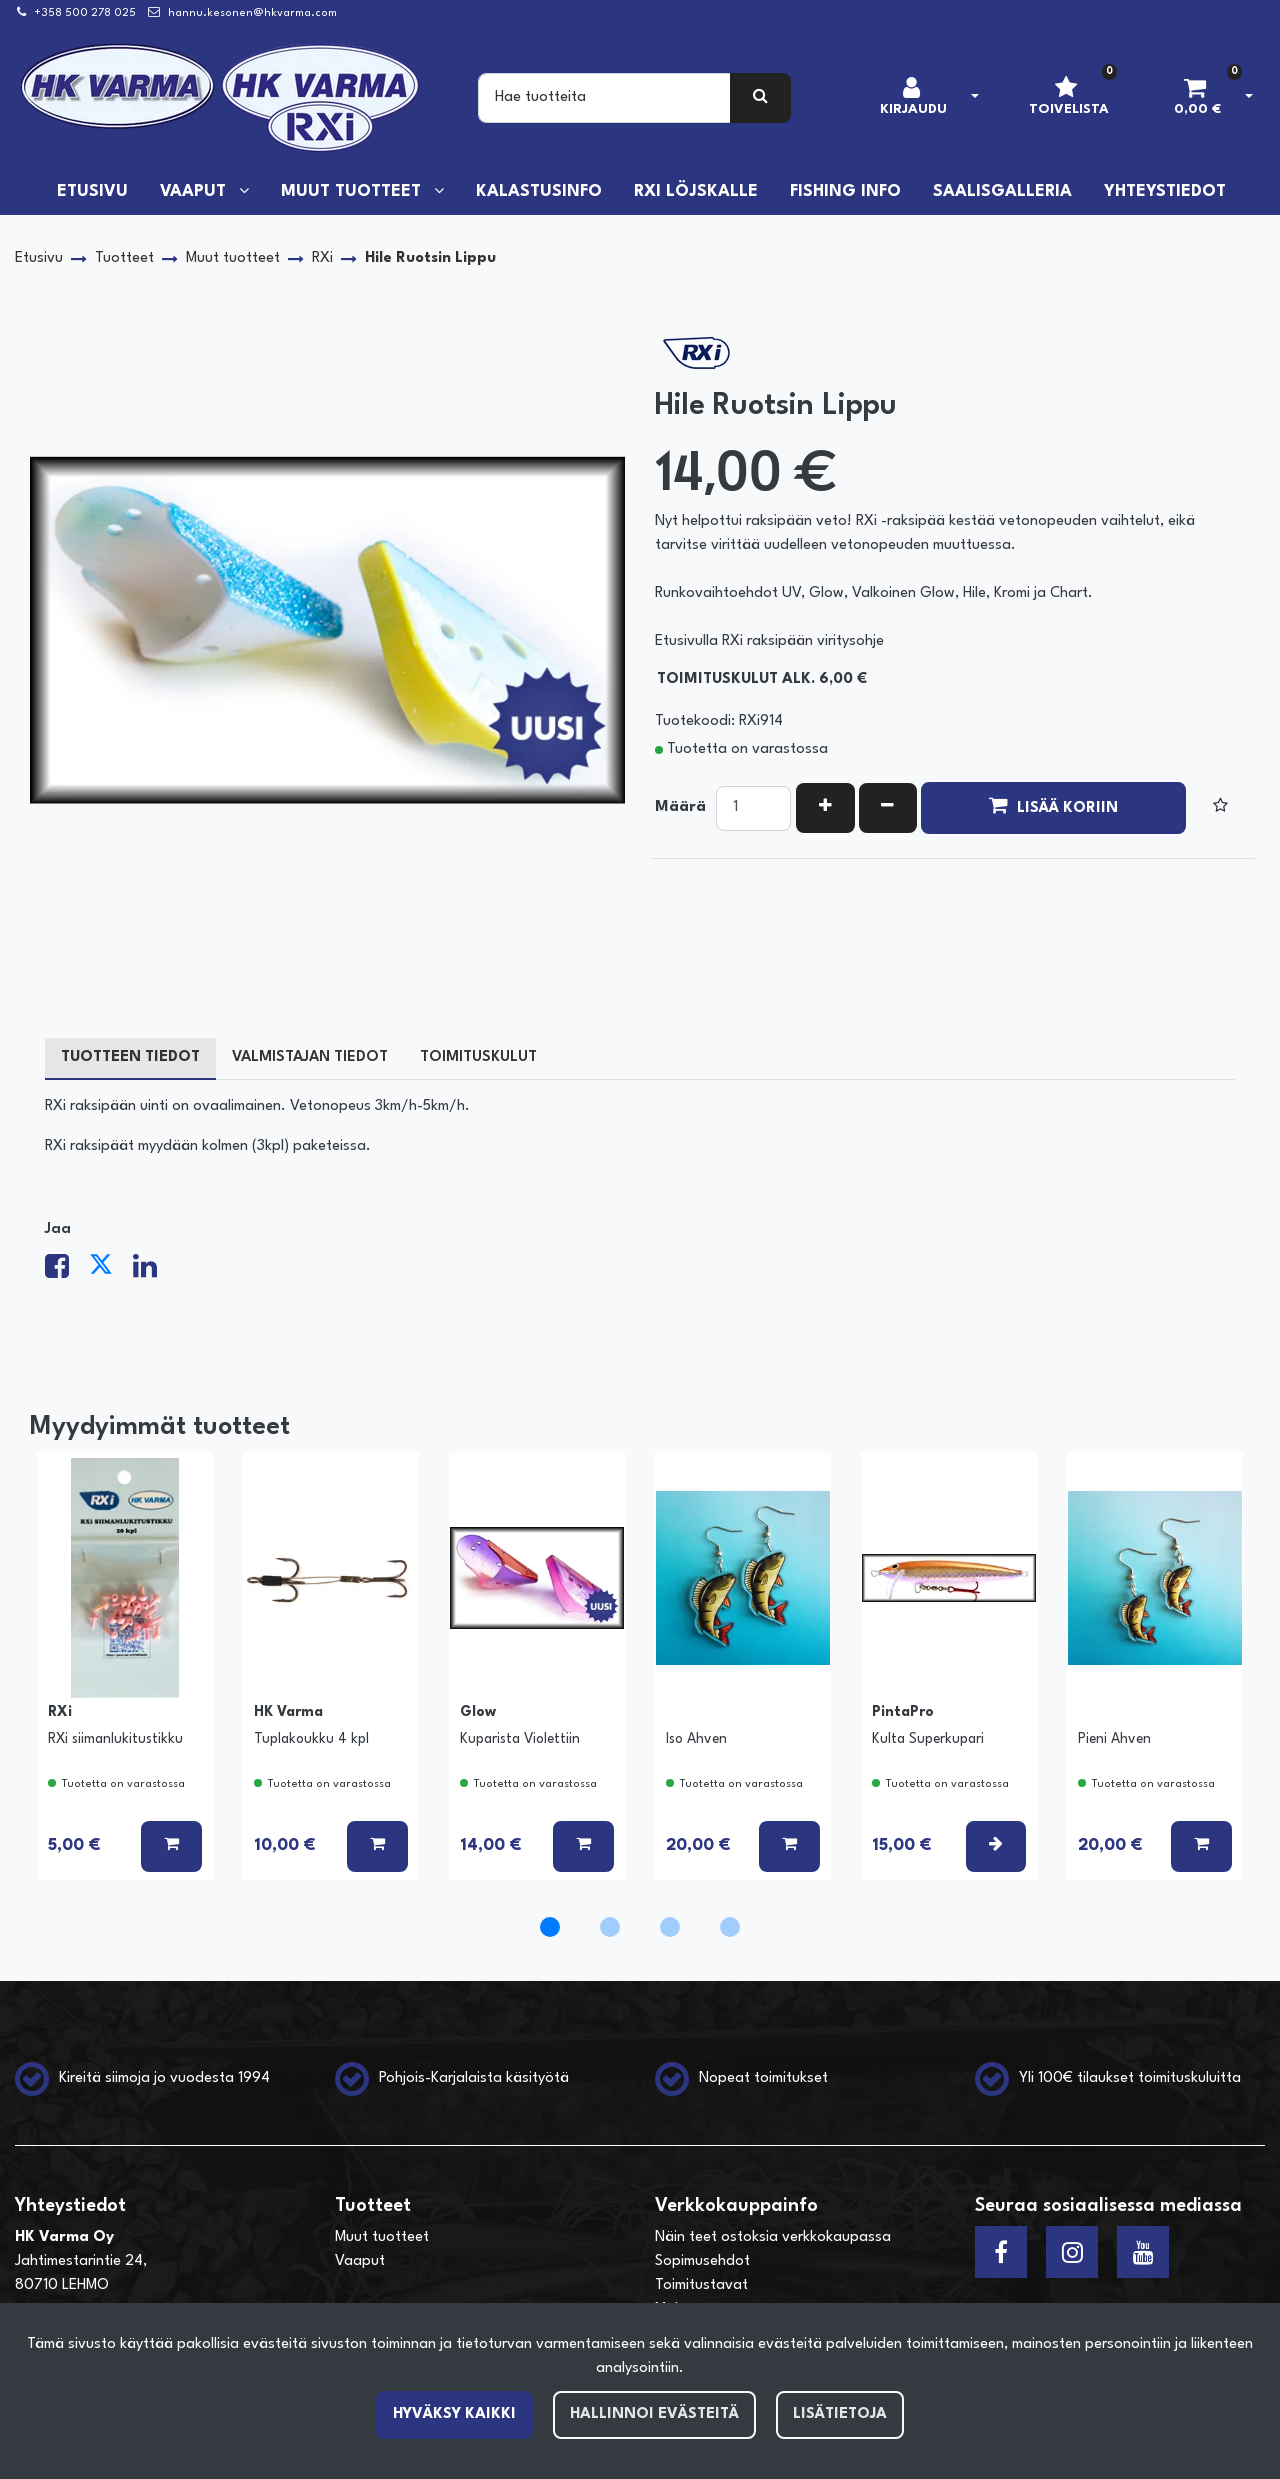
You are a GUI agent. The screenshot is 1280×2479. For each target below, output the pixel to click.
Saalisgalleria (1002, 192)
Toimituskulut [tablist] (478, 1057)
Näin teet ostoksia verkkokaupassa (773, 2237)
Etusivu (92, 192)
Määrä (680, 807)
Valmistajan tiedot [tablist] (310, 1057)
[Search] (604, 98)
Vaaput (195, 192)
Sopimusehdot (702, 2261)
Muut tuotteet (353, 192)
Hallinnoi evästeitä (654, 2414)
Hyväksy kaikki (454, 2414)
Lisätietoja (840, 2414)
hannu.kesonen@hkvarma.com (252, 13)
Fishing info (845, 192)
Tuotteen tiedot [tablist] (130, 1057)
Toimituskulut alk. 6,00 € (762, 679)
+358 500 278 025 (85, 13)
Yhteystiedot (1165, 192)
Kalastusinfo (539, 192)
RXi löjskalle (696, 192)
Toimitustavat (701, 2285)
